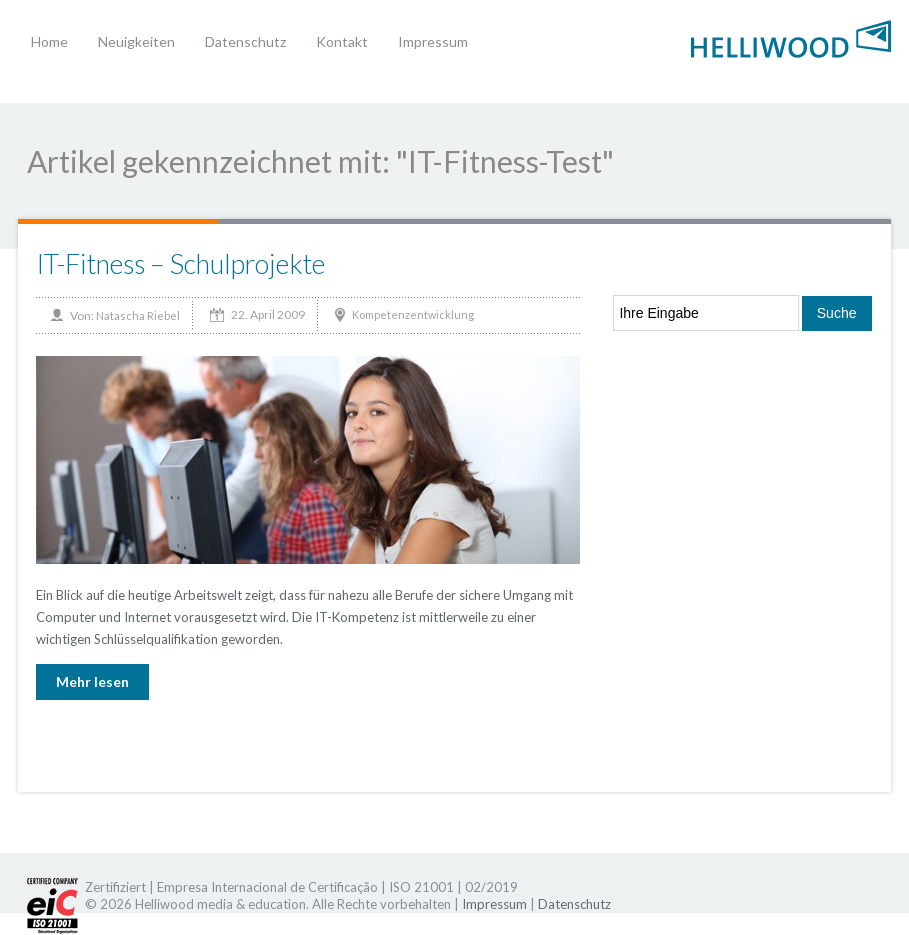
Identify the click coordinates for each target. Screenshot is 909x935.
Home (49, 41)
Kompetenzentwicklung (413, 314)
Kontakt (342, 41)
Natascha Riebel (138, 315)
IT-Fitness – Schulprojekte (180, 263)
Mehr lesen (92, 681)
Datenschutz (245, 41)
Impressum (433, 41)
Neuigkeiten (136, 41)
